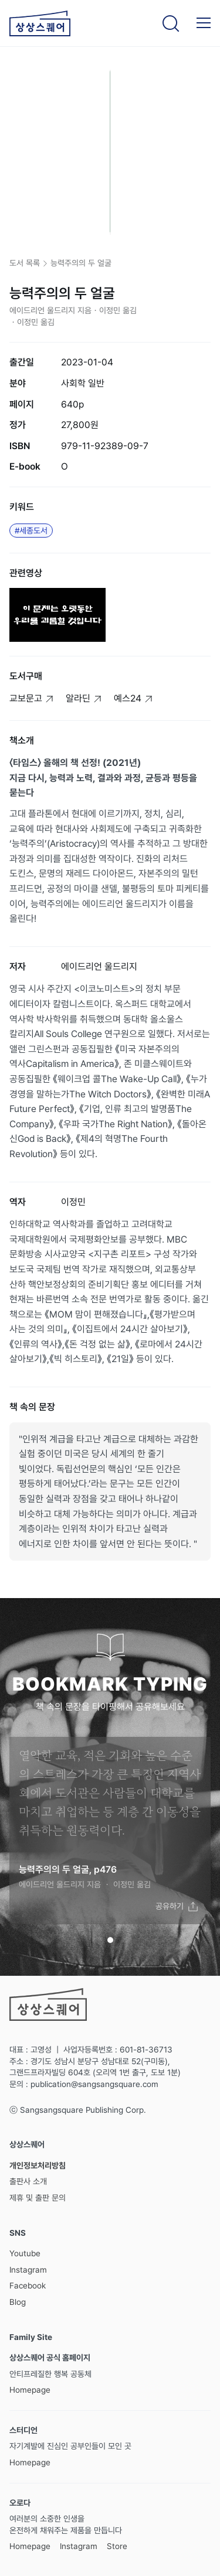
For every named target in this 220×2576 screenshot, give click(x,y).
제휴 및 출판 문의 (37, 2197)
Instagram (28, 2269)
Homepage (29, 2389)
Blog (17, 2302)
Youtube (24, 2253)
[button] (203, 23)
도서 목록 (24, 263)
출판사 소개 (28, 2181)
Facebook (27, 2285)
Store (117, 2546)
